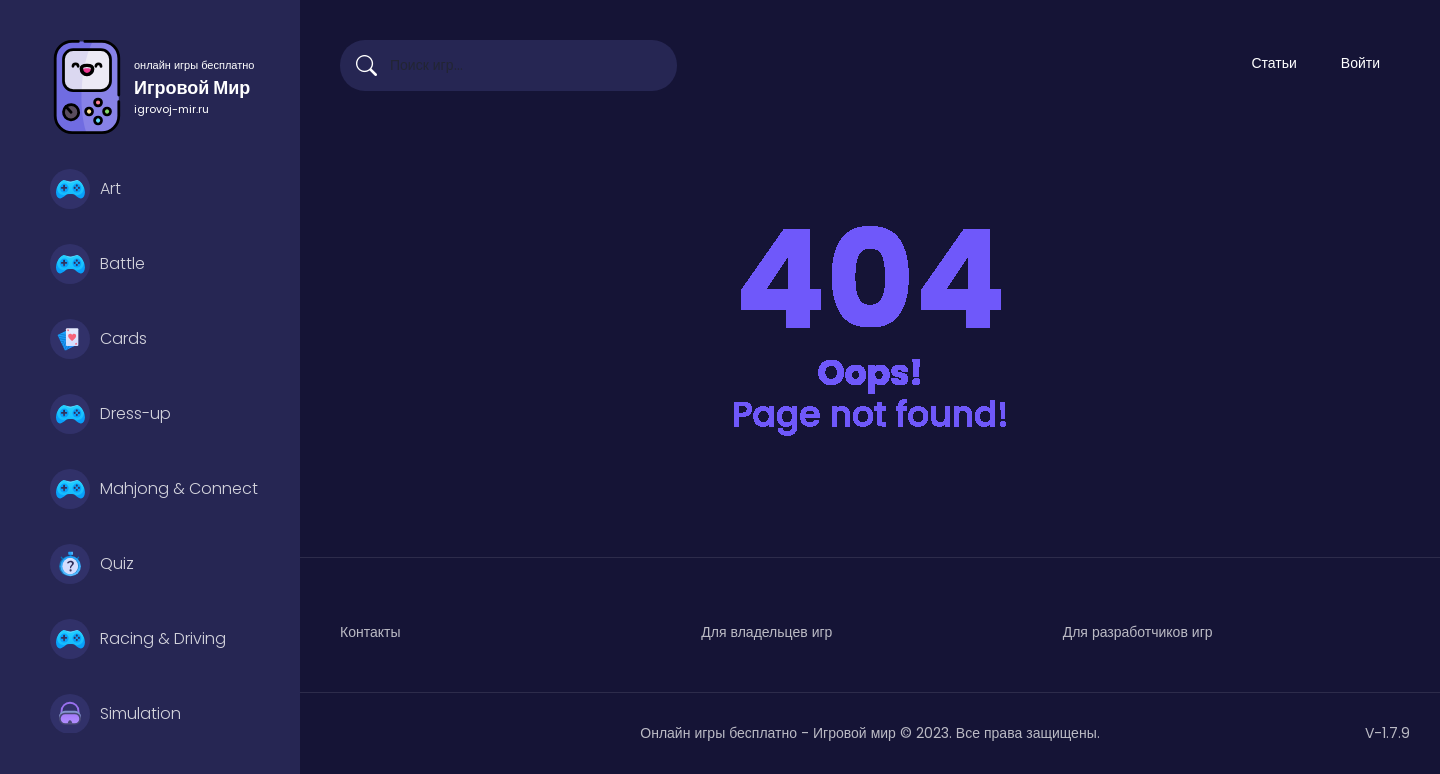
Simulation (115, 714)
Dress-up (110, 414)
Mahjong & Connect (154, 489)
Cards (98, 339)
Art (85, 189)
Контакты (370, 632)
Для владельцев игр (766, 632)
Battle (97, 264)
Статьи (1273, 63)
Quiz (92, 564)
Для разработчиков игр (1138, 632)
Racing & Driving (138, 639)
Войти (1360, 63)
